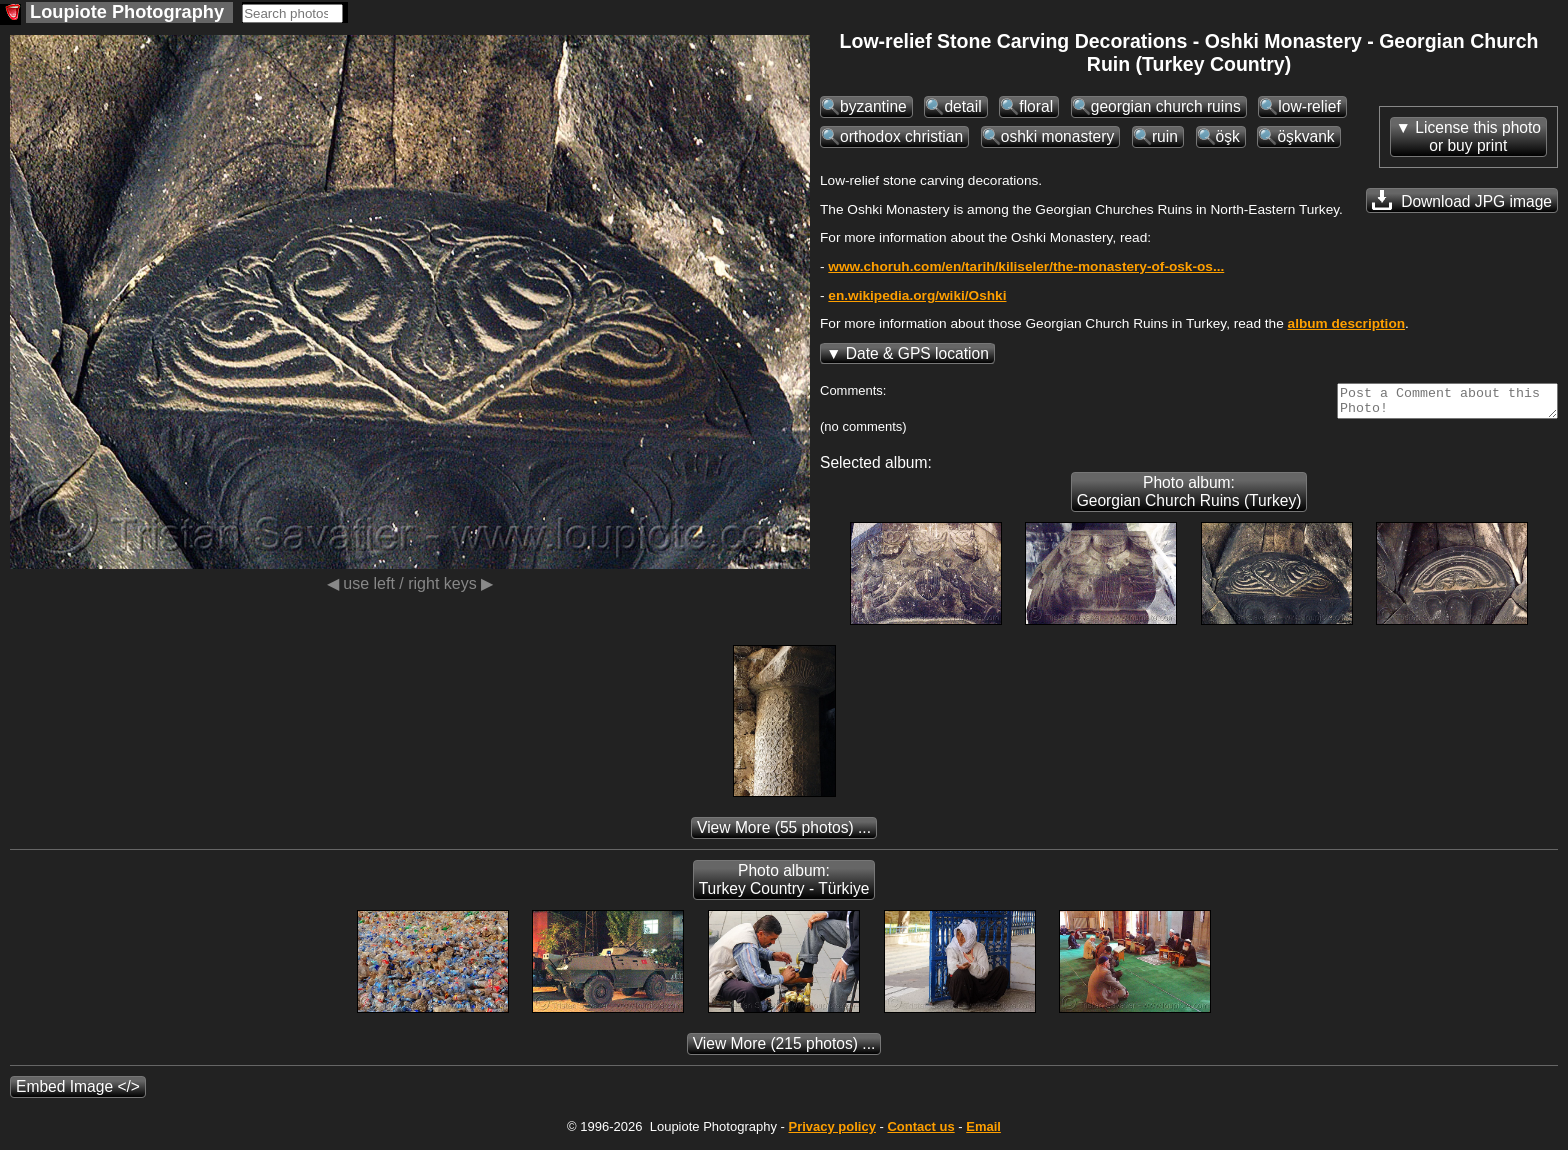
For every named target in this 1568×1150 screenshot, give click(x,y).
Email (983, 1132)
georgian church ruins (1166, 106)
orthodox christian (901, 136)
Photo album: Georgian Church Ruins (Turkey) (1189, 497)
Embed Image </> (78, 1092)
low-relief (1309, 106)
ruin (1165, 136)
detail (962, 106)
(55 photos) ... (784, 833)
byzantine (873, 106)
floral (1036, 106)
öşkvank (1305, 136)
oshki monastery (1058, 136)
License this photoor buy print (1478, 136)
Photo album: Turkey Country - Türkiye (784, 885)
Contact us (920, 1132)
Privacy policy (831, 1132)
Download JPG (1462, 200)
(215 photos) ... (784, 1049)
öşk (1228, 136)
